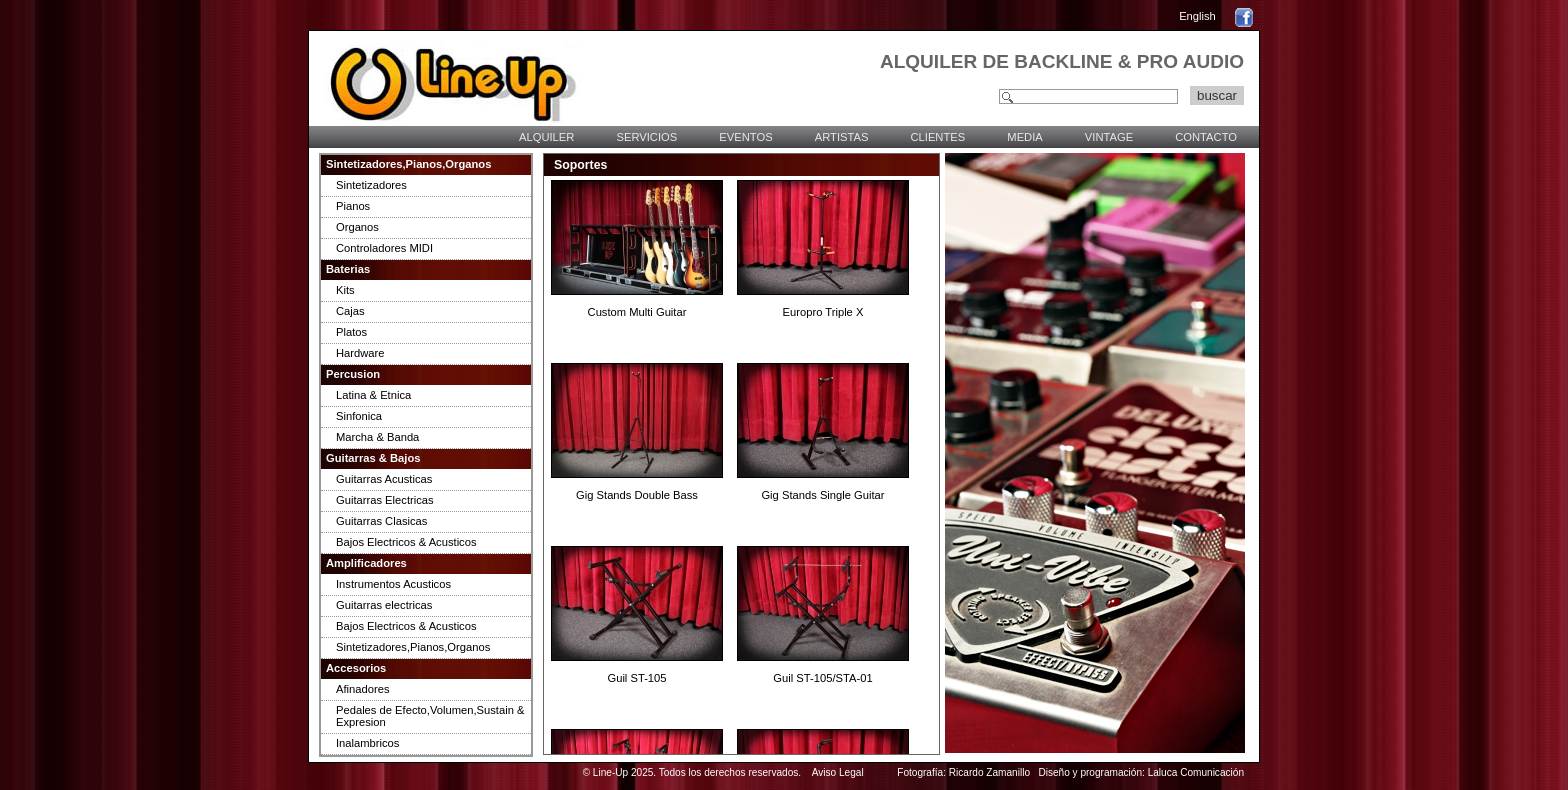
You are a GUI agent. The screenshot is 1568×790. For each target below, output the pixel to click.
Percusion (353, 374)
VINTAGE (1109, 137)
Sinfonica (359, 416)
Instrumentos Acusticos (393, 584)
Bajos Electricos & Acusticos (406, 542)
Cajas (350, 311)
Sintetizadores (371, 185)
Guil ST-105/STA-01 (822, 678)
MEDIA (1024, 137)
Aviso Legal (838, 772)
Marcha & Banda (377, 437)
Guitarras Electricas (385, 500)
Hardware (360, 353)
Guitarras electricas (384, 605)
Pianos (353, 206)
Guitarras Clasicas (381, 521)
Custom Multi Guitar (637, 312)
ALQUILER (546, 137)
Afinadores (363, 689)
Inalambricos (367, 743)
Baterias (348, 269)
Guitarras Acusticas (384, 479)
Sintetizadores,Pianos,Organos (408, 164)
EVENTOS (745, 137)
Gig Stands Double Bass (637, 495)
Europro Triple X (823, 312)
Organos (357, 227)
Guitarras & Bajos (373, 458)
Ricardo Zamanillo (989, 772)
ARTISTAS (842, 137)
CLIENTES (937, 137)
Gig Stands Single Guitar (822, 495)
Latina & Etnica (373, 395)
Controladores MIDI (384, 248)
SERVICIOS (646, 137)
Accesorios (356, 668)
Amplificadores (366, 563)
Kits (345, 290)
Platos (351, 332)
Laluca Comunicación (1196, 772)
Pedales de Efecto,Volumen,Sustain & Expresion (430, 716)
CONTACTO (1206, 137)
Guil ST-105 (636, 678)
